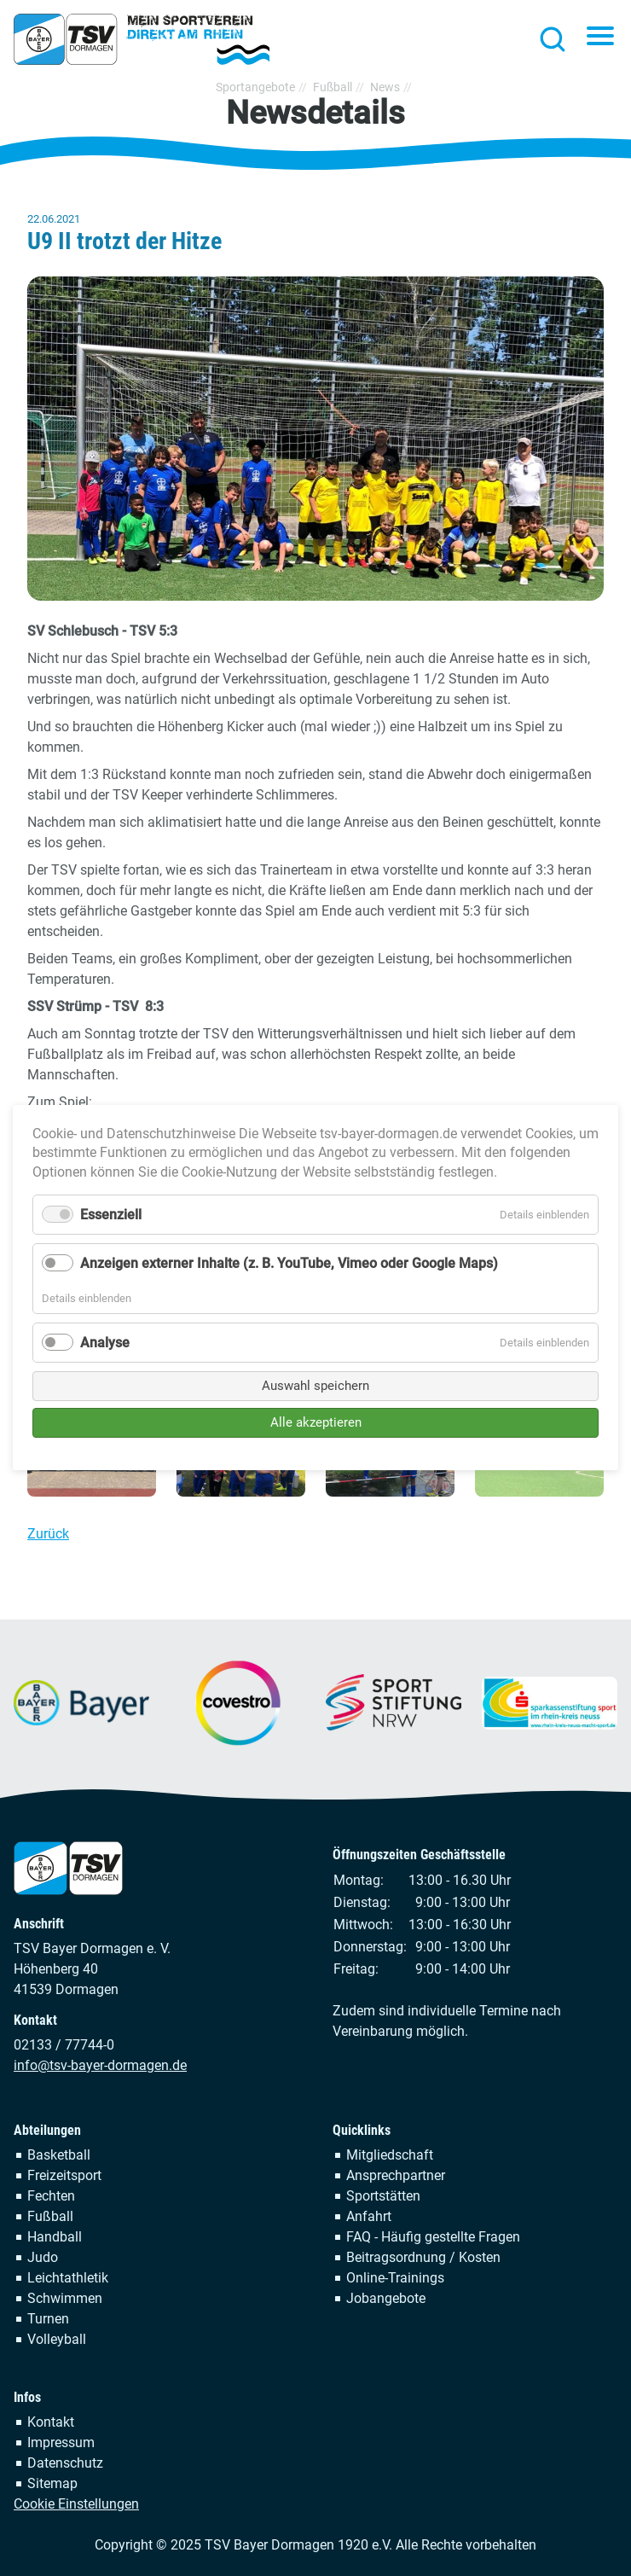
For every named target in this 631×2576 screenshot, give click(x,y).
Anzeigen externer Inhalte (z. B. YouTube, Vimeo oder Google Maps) (289, 1264)
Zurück (48, 1534)
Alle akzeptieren (316, 1422)
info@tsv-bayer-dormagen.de (100, 2065)
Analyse (105, 1343)
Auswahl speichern (315, 1385)
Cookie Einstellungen (76, 2504)
